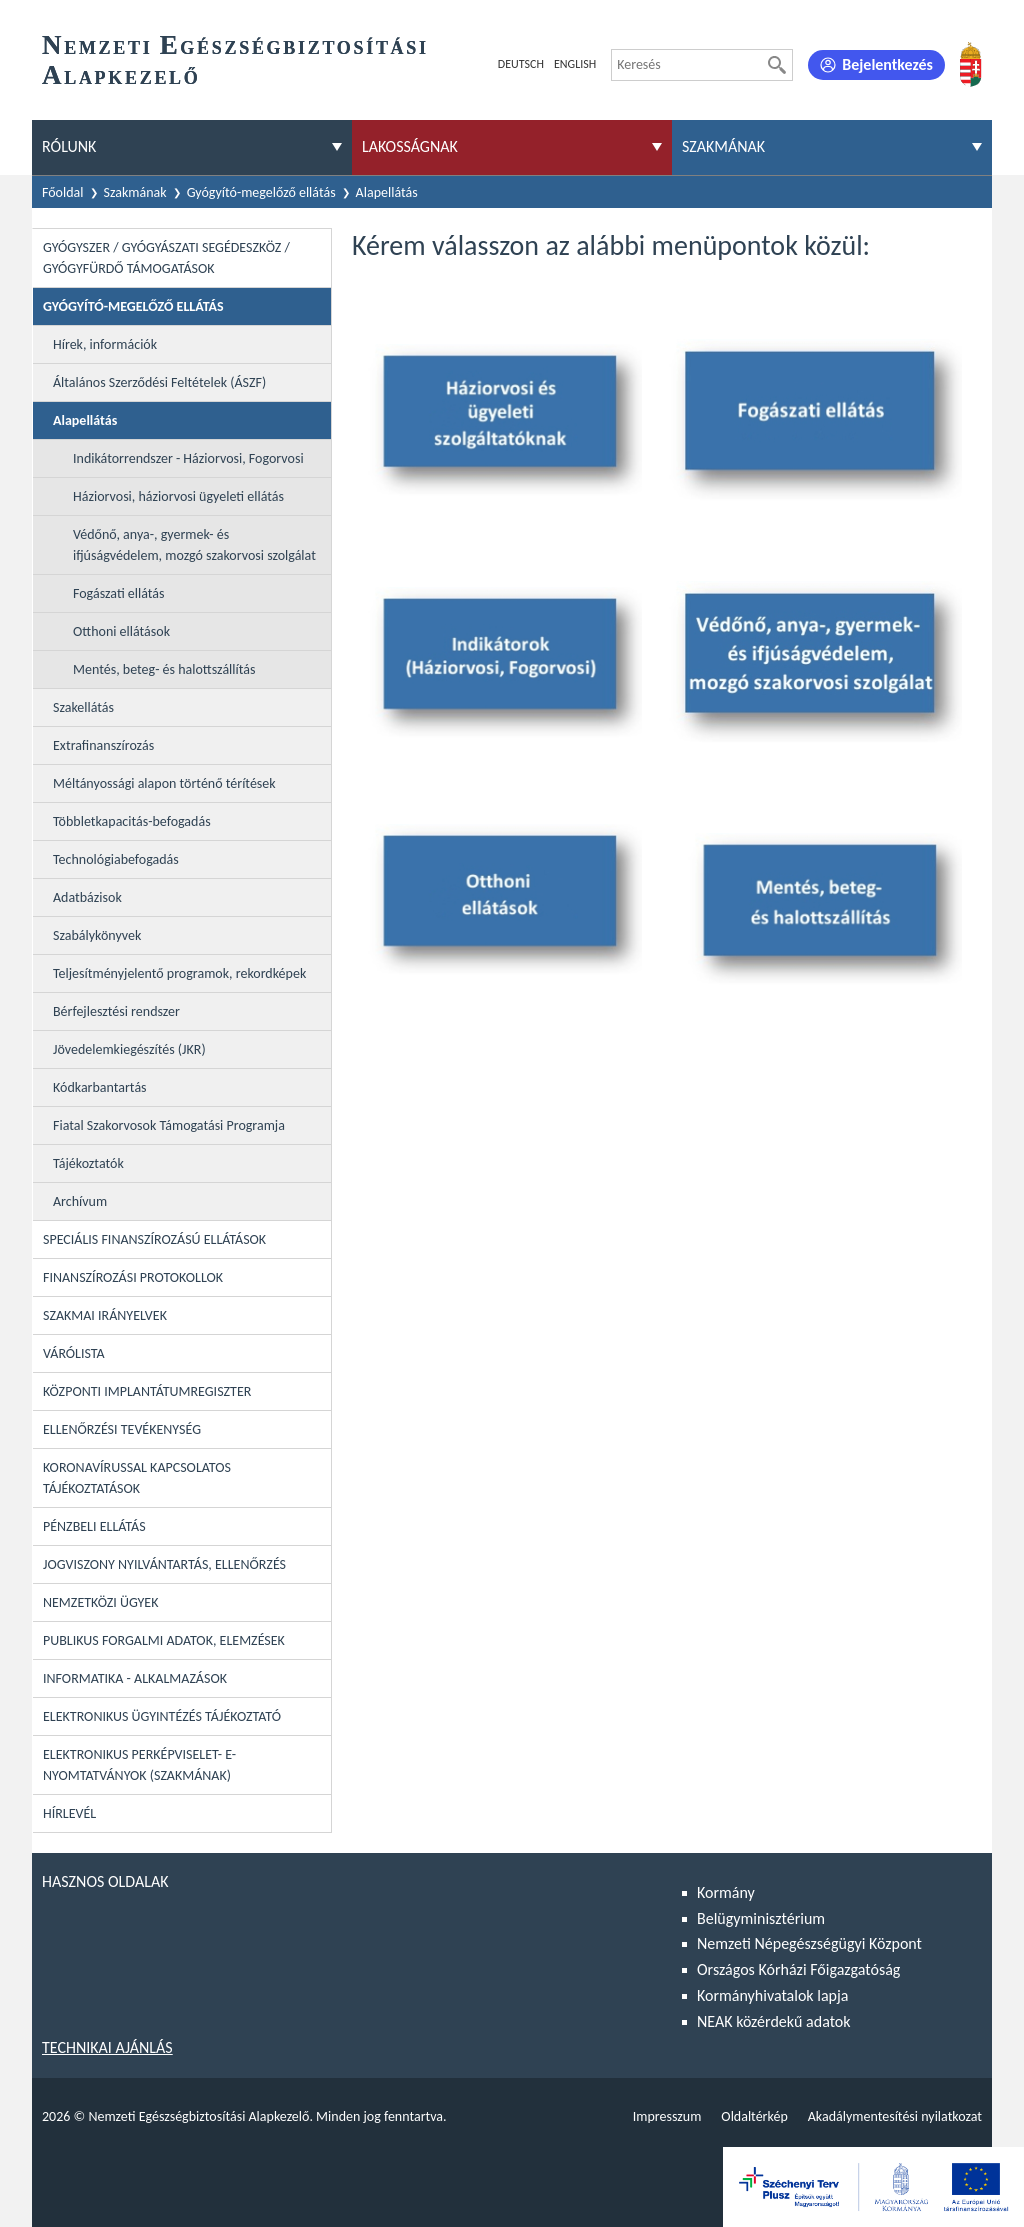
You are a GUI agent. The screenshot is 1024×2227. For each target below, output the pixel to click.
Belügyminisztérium (761, 1918)
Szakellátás (83, 707)
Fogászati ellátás (119, 593)
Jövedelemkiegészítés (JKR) (129, 1049)
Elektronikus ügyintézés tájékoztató (162, 1716)
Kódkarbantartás (100, 1087)
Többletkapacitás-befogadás (132, 821)
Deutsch (521, 64)
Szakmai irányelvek (105, 1315)
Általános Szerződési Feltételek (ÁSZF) (159, 382)
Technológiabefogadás (116, 859)
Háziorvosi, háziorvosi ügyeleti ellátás (178, 496)
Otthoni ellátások (121, 631)
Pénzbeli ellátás (94, 1526)
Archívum (80, 1201)
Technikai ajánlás (107, 2047)
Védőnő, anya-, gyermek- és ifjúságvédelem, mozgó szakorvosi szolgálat (194, 545)
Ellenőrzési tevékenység (122, 1429)
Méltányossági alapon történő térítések (164, 783)
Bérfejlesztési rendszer (116, 1011)
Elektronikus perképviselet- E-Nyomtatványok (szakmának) (139, 1765)
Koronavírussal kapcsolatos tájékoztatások (137, 1478)
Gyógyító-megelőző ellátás (261, 192)
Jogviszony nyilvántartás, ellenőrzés (164, 1564)
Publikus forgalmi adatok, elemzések (164, 1640)
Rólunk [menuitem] (69, 146)
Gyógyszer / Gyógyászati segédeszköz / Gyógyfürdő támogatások (166, 258)
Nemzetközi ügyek (100, 1602)
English (575, 64)
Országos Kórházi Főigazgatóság (798, 1969)
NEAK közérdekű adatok (774, 2021)
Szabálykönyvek (97, 935)
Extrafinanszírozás (103, 745)
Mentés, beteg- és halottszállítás (164, 669)
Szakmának (135, 192)
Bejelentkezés (887, 64)
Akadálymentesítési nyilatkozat (895, 2116)
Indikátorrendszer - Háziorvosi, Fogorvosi (188, 458)
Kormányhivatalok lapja (772, 1995)
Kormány (726, 1892)
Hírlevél (69, 1813)
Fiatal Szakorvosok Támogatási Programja (169, 1125)
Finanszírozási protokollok (133, 1277)
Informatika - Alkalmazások (135, 1678)
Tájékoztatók (88, 1163)
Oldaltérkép (754, 2116)
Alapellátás (387, 192)
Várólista (74, 1353)
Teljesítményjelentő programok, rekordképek (179, 973)
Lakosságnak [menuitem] (410, 146)
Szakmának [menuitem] (723, 146)
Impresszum (667, 2116)
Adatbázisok (87, 897)
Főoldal (63, 192)
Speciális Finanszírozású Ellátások (154, 1239)
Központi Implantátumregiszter (147, 1391)
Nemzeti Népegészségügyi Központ (809, 1943)
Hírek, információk (105, 344)
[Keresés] (777, 65)
